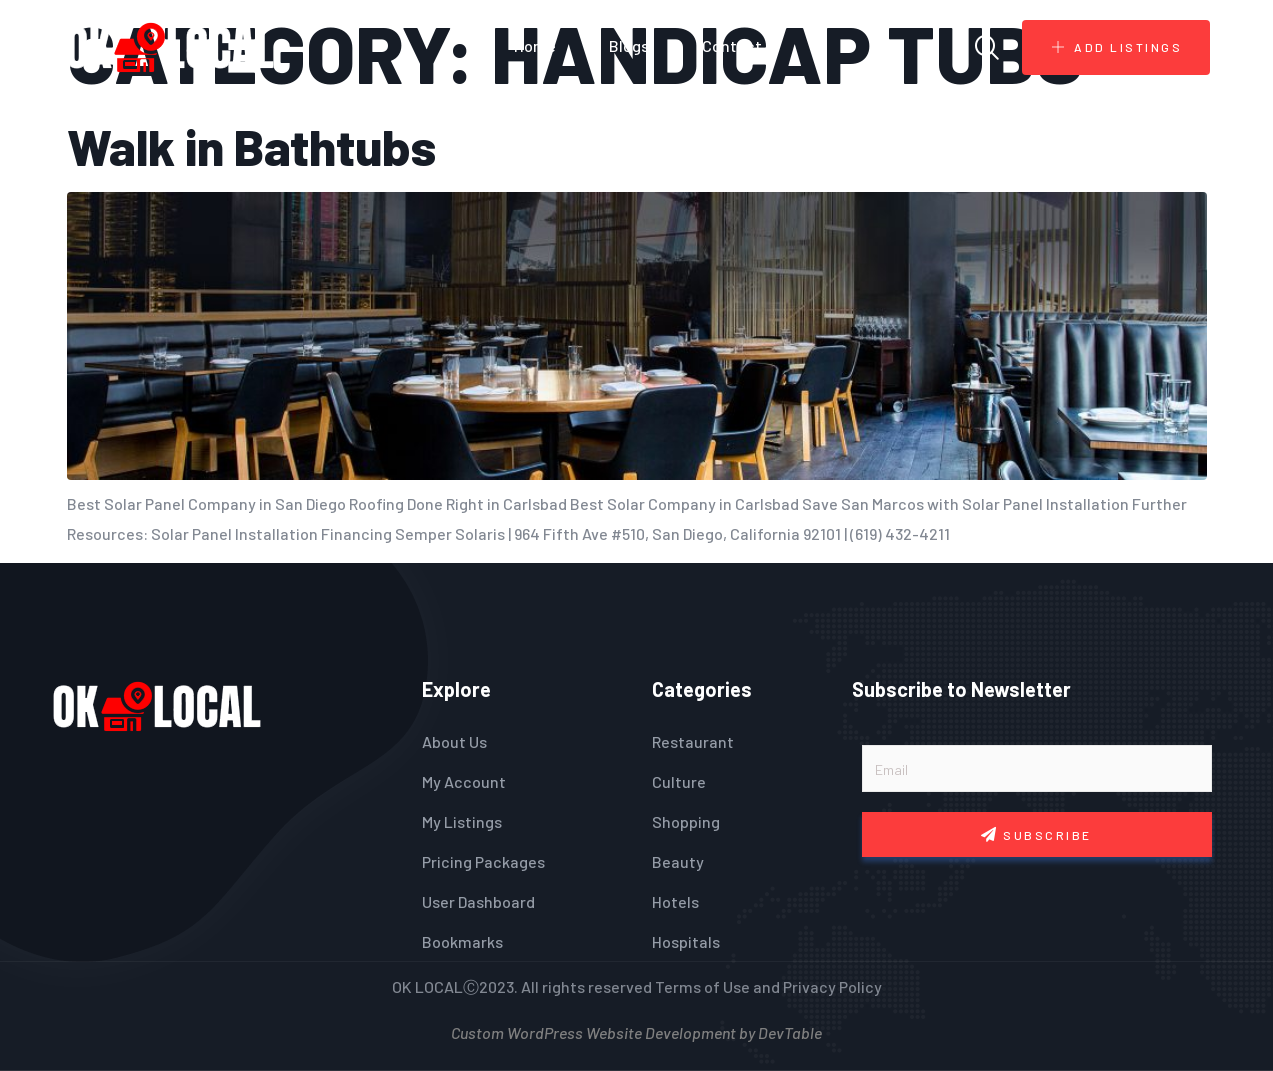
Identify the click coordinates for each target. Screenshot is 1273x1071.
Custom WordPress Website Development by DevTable (636, 1030)
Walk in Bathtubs (251, 146)
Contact (732, 45)
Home (535, 45)
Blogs (629, 45)
